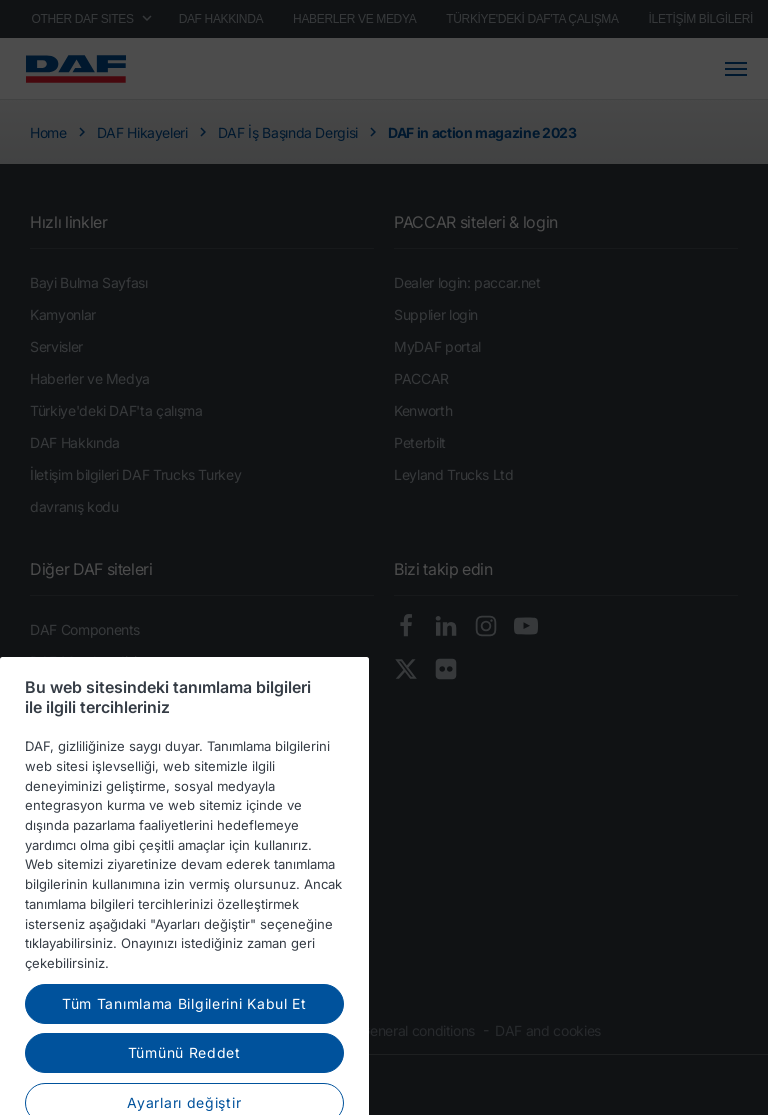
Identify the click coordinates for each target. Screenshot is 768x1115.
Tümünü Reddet (184, 1091)
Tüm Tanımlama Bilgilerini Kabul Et (184, 1042)
